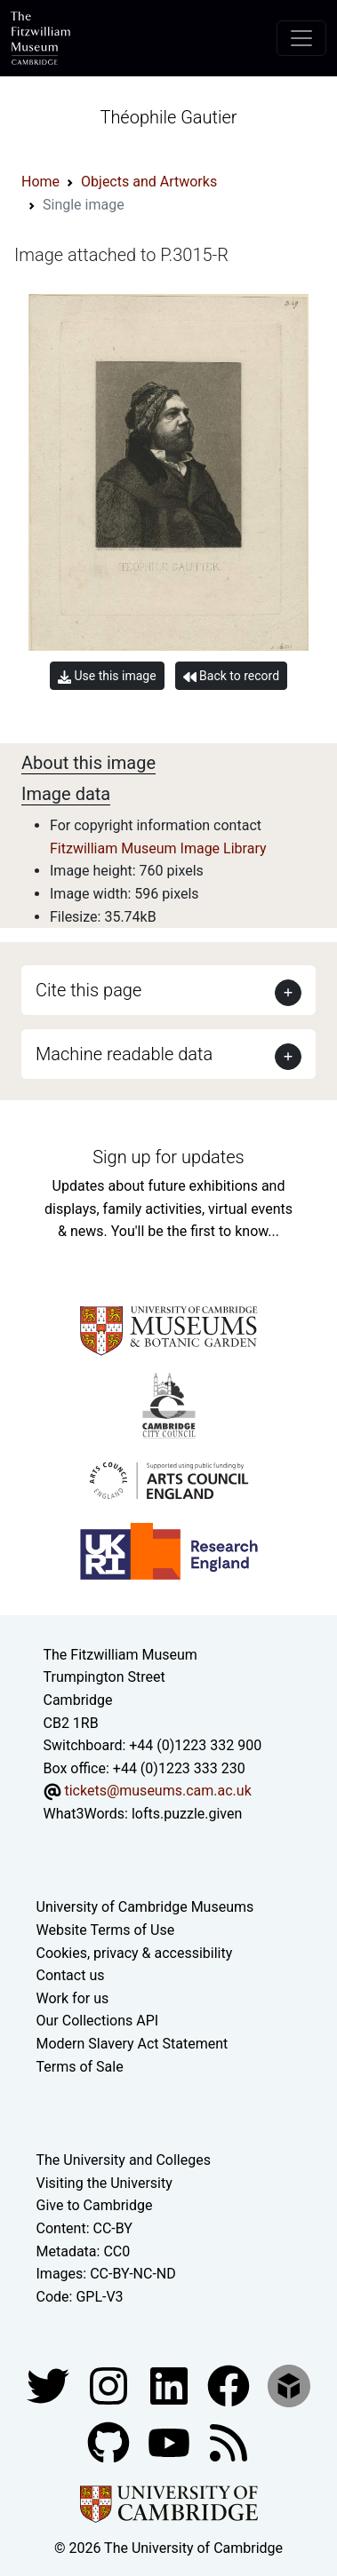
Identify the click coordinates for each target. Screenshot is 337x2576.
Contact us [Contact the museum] (70, 1975)
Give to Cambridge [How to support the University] (94, 2205)
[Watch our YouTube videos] (170, 2442)
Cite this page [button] (88, 990)
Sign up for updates (168, 1157)
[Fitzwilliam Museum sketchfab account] (289, 2385)
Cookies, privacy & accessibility (134, 1953)
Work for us (72, 1998)
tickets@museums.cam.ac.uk (157, 1790)
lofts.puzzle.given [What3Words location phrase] (187, 1813)
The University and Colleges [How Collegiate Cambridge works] (123, 2160)
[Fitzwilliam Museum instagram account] (110, 2385)
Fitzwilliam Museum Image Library (158, 848)
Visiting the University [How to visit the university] (104, 2183)
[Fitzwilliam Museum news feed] (228, 2442)
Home (40, 181)
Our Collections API (97, 2020)
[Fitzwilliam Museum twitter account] (50, 2385)
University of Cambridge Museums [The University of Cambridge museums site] (145, 1906)
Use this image (107, 676)
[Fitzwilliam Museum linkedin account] (230, 2385)
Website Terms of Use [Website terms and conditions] (105, 1930)
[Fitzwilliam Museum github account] (110, 2442)
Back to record (231, 676)
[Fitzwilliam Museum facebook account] (170, 2385)
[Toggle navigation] (301, 38)
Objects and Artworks (149, 181)
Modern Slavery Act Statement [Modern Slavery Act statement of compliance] (132, 2043)
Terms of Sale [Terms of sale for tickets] (80, 2066)
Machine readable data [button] (124, 1054)
